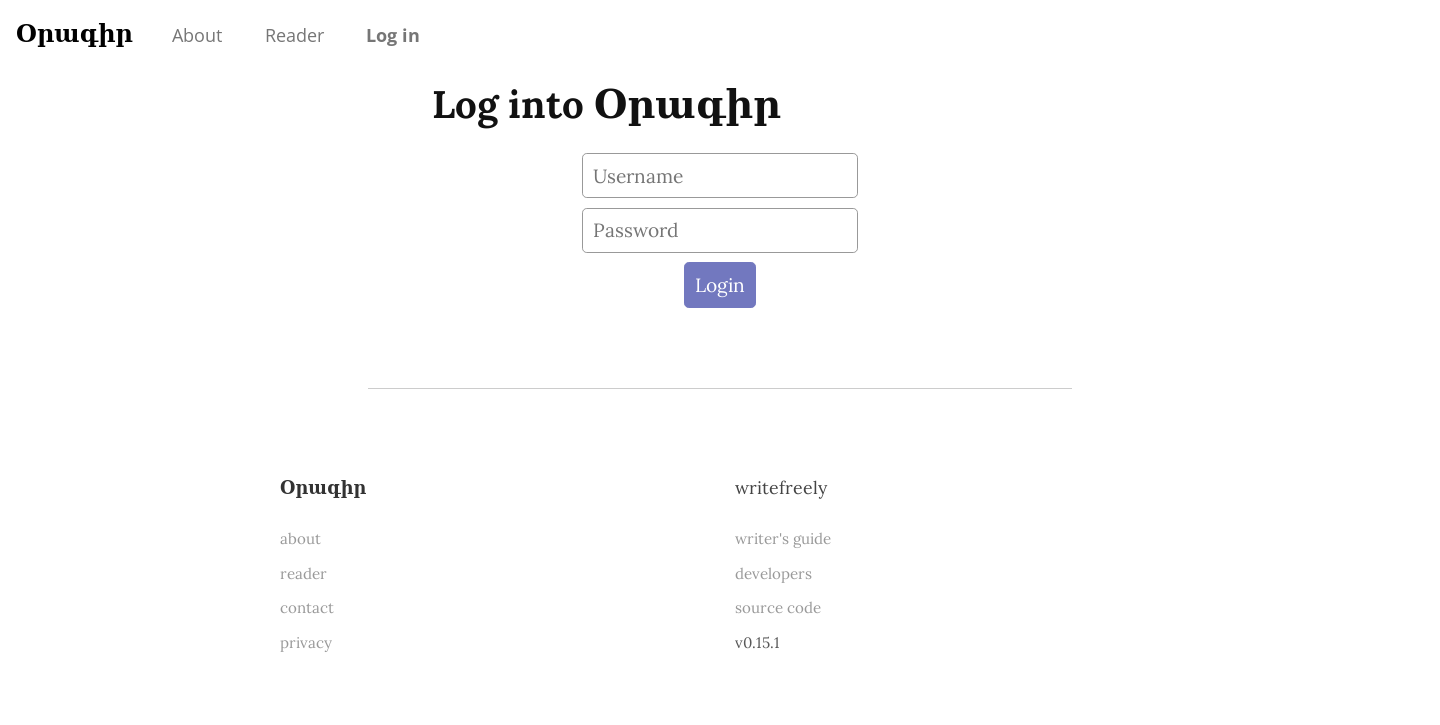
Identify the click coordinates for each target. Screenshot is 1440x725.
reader (303, 573)
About (197, 35)
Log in (393, 35)
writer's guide (783, 538)
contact (307, 607)
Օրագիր (74, 33)
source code (778, 607)
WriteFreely (781, 487)
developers (773, 573)
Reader (294, 35)
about (300, 538)
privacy (306, 642)
